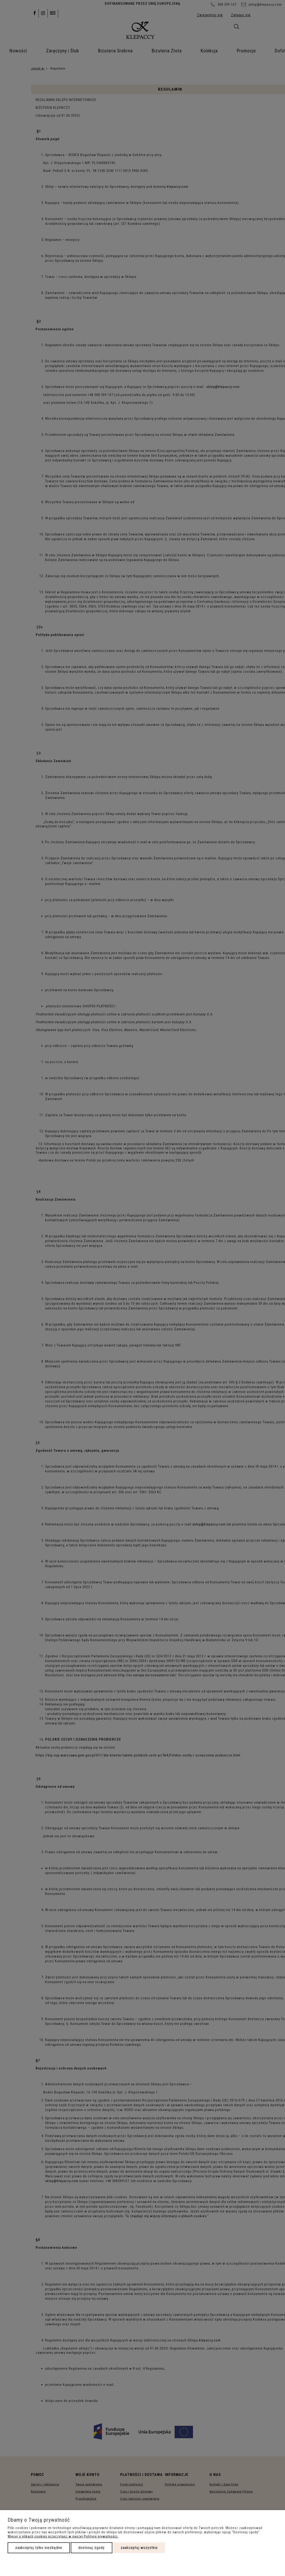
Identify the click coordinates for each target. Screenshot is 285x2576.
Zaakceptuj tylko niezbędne (38, 2547)
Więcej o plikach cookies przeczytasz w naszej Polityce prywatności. (63, 2536)
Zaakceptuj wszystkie (139, 2547)
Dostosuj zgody (91, 2547)
